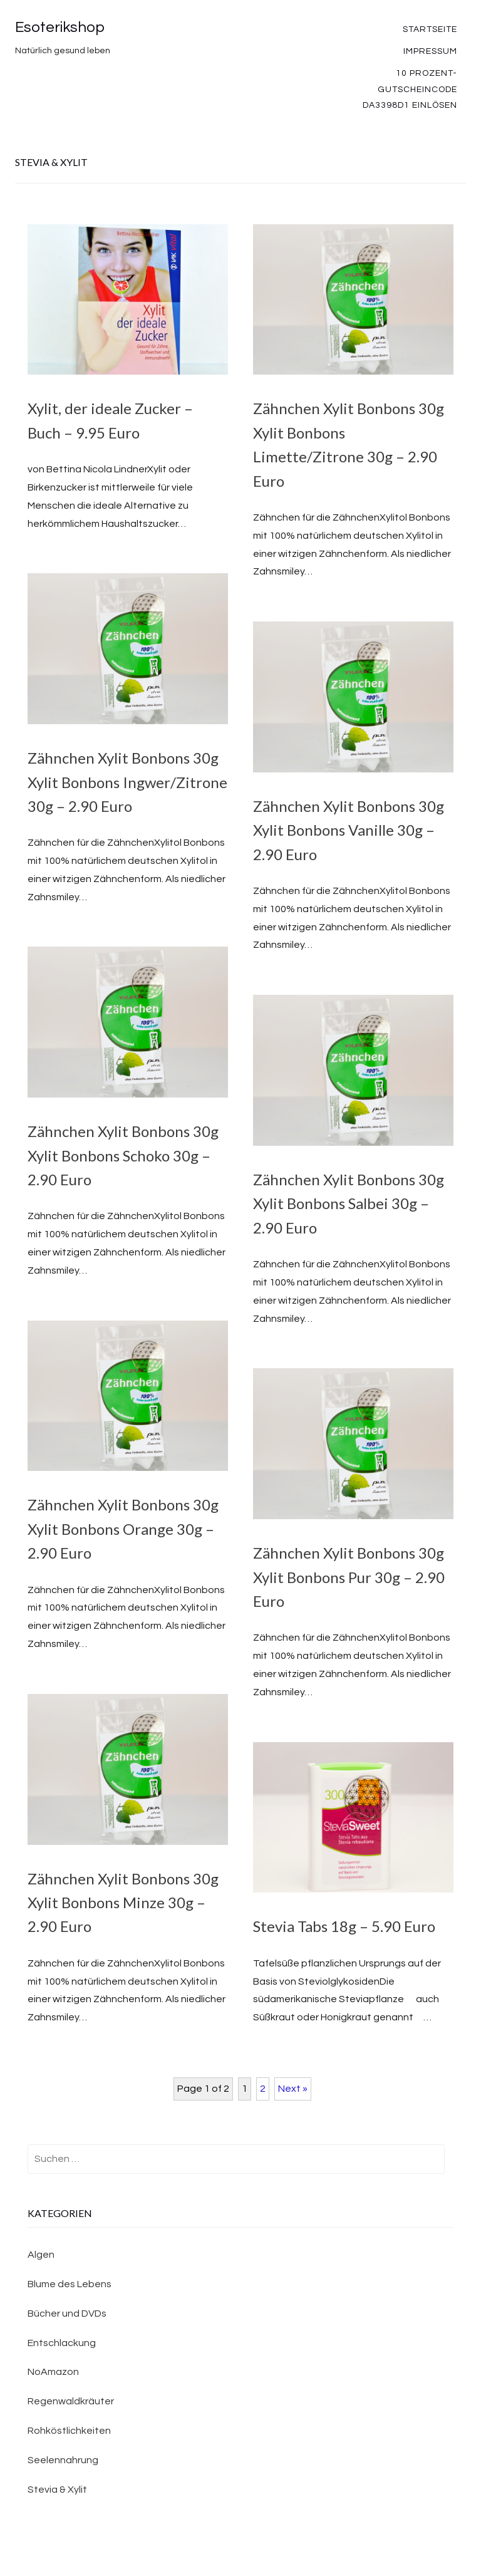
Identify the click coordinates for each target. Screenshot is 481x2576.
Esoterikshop (60, 27)
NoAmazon (53, 2372)
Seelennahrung (63, 2460)
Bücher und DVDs (67, 2314)
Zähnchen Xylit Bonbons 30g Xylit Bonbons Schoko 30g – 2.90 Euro (123, 1155)
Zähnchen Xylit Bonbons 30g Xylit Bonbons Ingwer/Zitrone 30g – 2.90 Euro (127, 782)
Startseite (430, 29)
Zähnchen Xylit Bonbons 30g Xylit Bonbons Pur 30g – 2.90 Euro (349, 1577)
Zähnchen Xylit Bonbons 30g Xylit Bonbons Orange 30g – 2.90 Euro (123, 1528)
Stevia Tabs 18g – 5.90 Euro (344, 1926)
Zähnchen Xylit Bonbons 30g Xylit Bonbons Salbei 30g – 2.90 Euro (348, 1203)
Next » (293, 2089)
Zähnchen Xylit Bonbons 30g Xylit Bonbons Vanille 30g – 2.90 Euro (348, 830)
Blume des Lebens (69, 2284)
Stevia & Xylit (57, 2490)
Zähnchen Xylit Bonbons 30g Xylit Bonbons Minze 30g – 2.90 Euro (123, 1902)
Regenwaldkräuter (71, 2401)
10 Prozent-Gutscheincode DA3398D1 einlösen (410, 89)
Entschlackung (62, 2343)
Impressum (430, 51)
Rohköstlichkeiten (69, 2431)
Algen (41, 2255)
